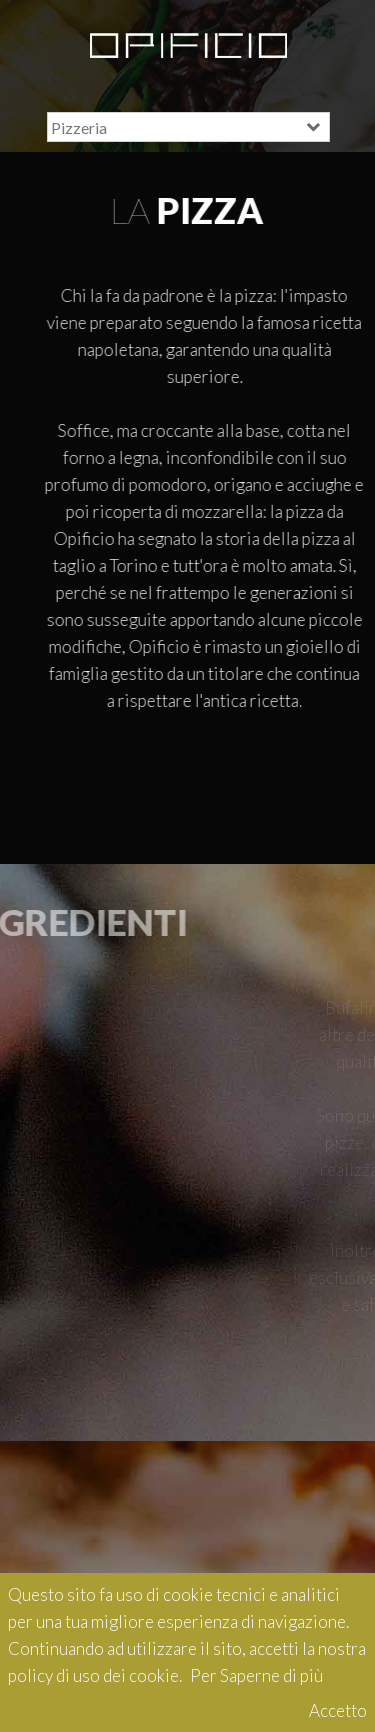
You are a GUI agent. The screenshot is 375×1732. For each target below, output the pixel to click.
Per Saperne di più (256, 1675)
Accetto (338, 1710)
